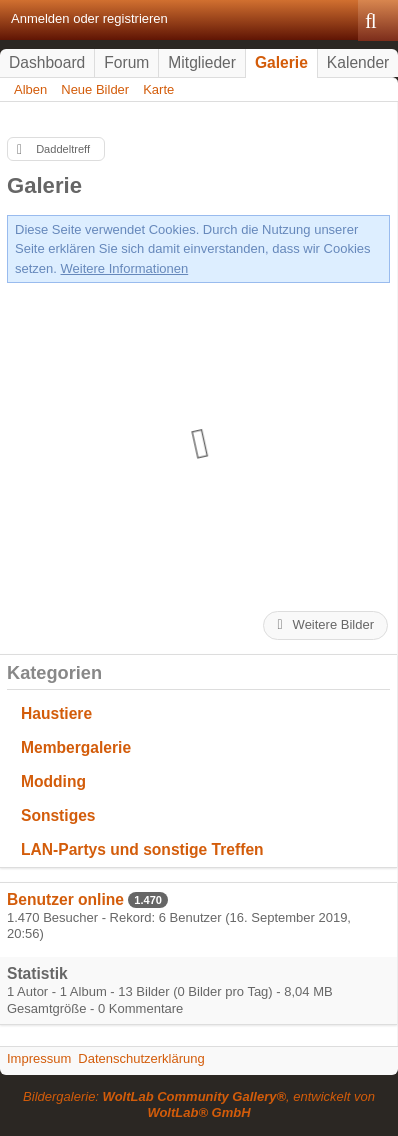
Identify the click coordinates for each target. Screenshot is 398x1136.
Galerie (281, 62)
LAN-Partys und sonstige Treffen (142, 849)
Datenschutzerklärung (141, 1058)
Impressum (39, 1058)
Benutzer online (65, 899)
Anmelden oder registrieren (89, 18)
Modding (53, 781)
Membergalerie (76, 747)
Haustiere (56, 713)
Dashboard (47, 62)
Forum (126, 62)
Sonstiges (58, 815)
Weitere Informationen (125, 268)
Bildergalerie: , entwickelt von (199, 1105)
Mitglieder (202, 62)
